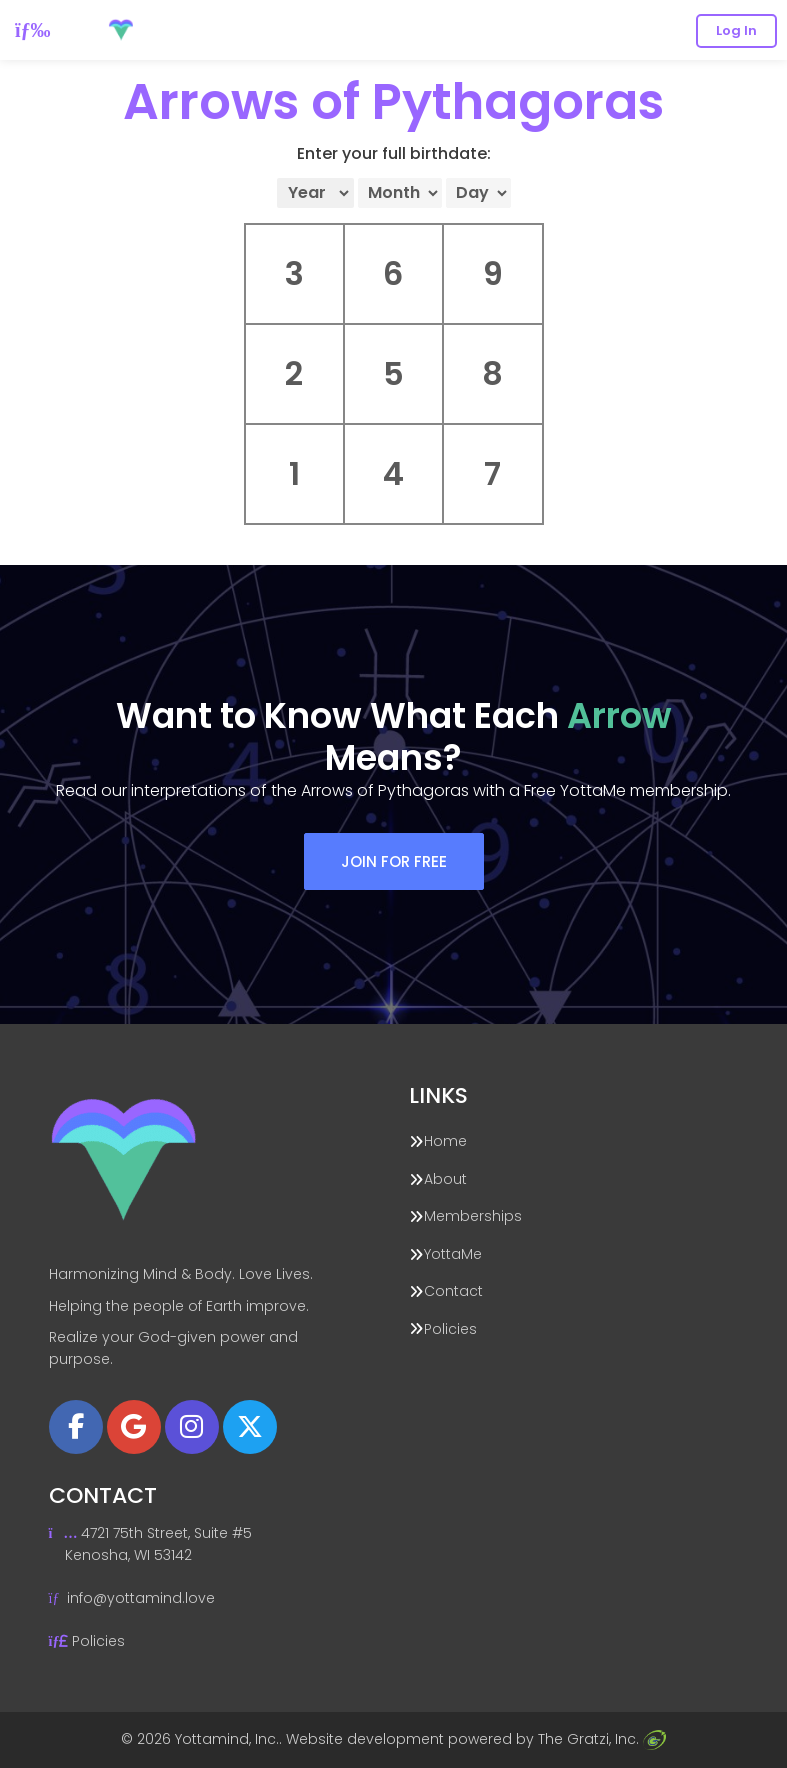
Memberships (473, 1216)
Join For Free (394, 861)
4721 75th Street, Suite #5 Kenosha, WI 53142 (151, 1543)
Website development (365, 1739)
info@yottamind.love (141, 1598)
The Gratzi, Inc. (602, 1739)
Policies (450, 1329)
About (445, 1179)
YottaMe (453, 1254)
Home (445, 1141)
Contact (453, 1291)
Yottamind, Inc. (227, 1739)
